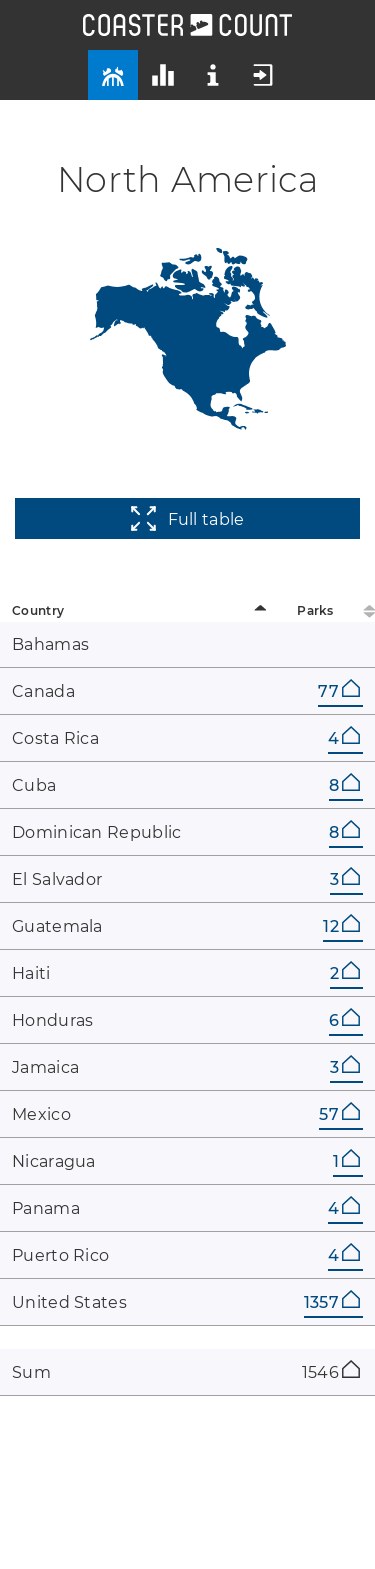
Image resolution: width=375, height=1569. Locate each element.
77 (339, 691)
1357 (332, 1302)
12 (341, 926)
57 (339, 1114)
